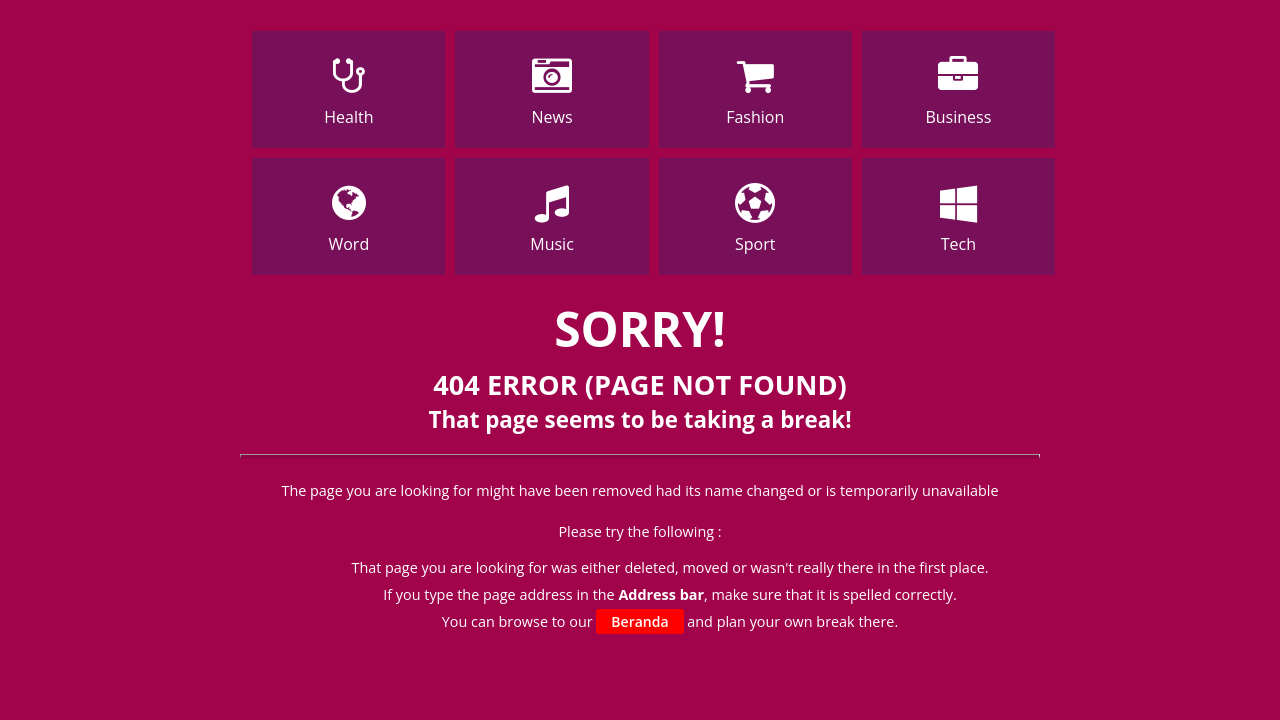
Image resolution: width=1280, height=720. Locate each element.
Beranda (639, 621)
